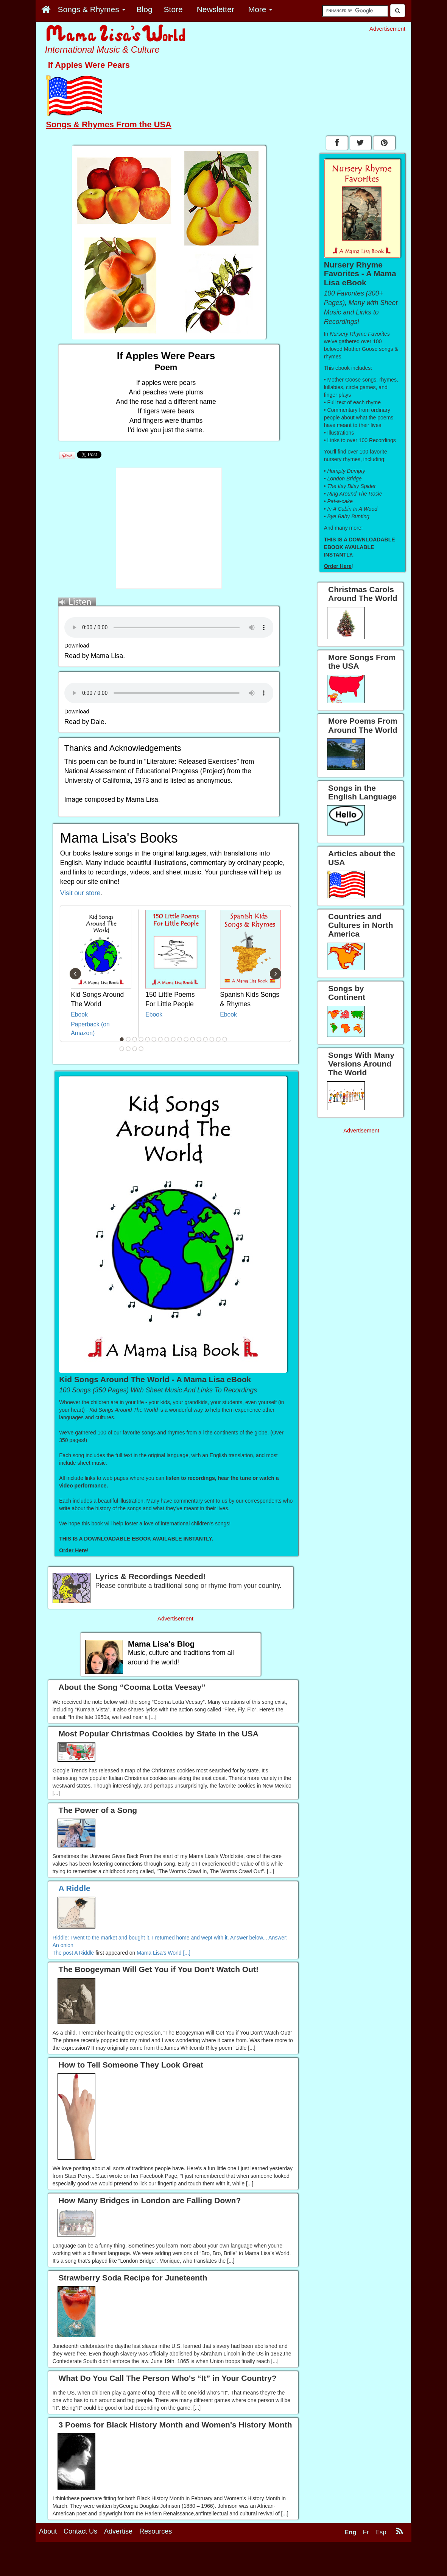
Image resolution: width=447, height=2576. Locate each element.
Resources (155, 2565)
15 (211, 1039)
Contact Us (80, 2565)
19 (128, 1049)
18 (121, 1049)
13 (199, 1039)
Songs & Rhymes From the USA (108, 124)
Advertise (118, 2565)
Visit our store (80, 893)
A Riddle (84, 1953)
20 (134, 1049)
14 (205, 1039)
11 (186, 1039)
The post (64, 1953)
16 (218, 1039)
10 (179, 1039)
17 (224, 1039)
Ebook (79, 1014)
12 (192, 1039)
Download (76, 646)
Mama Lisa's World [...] (163, 1953)
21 (141, 1049)
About (48, 2565)
